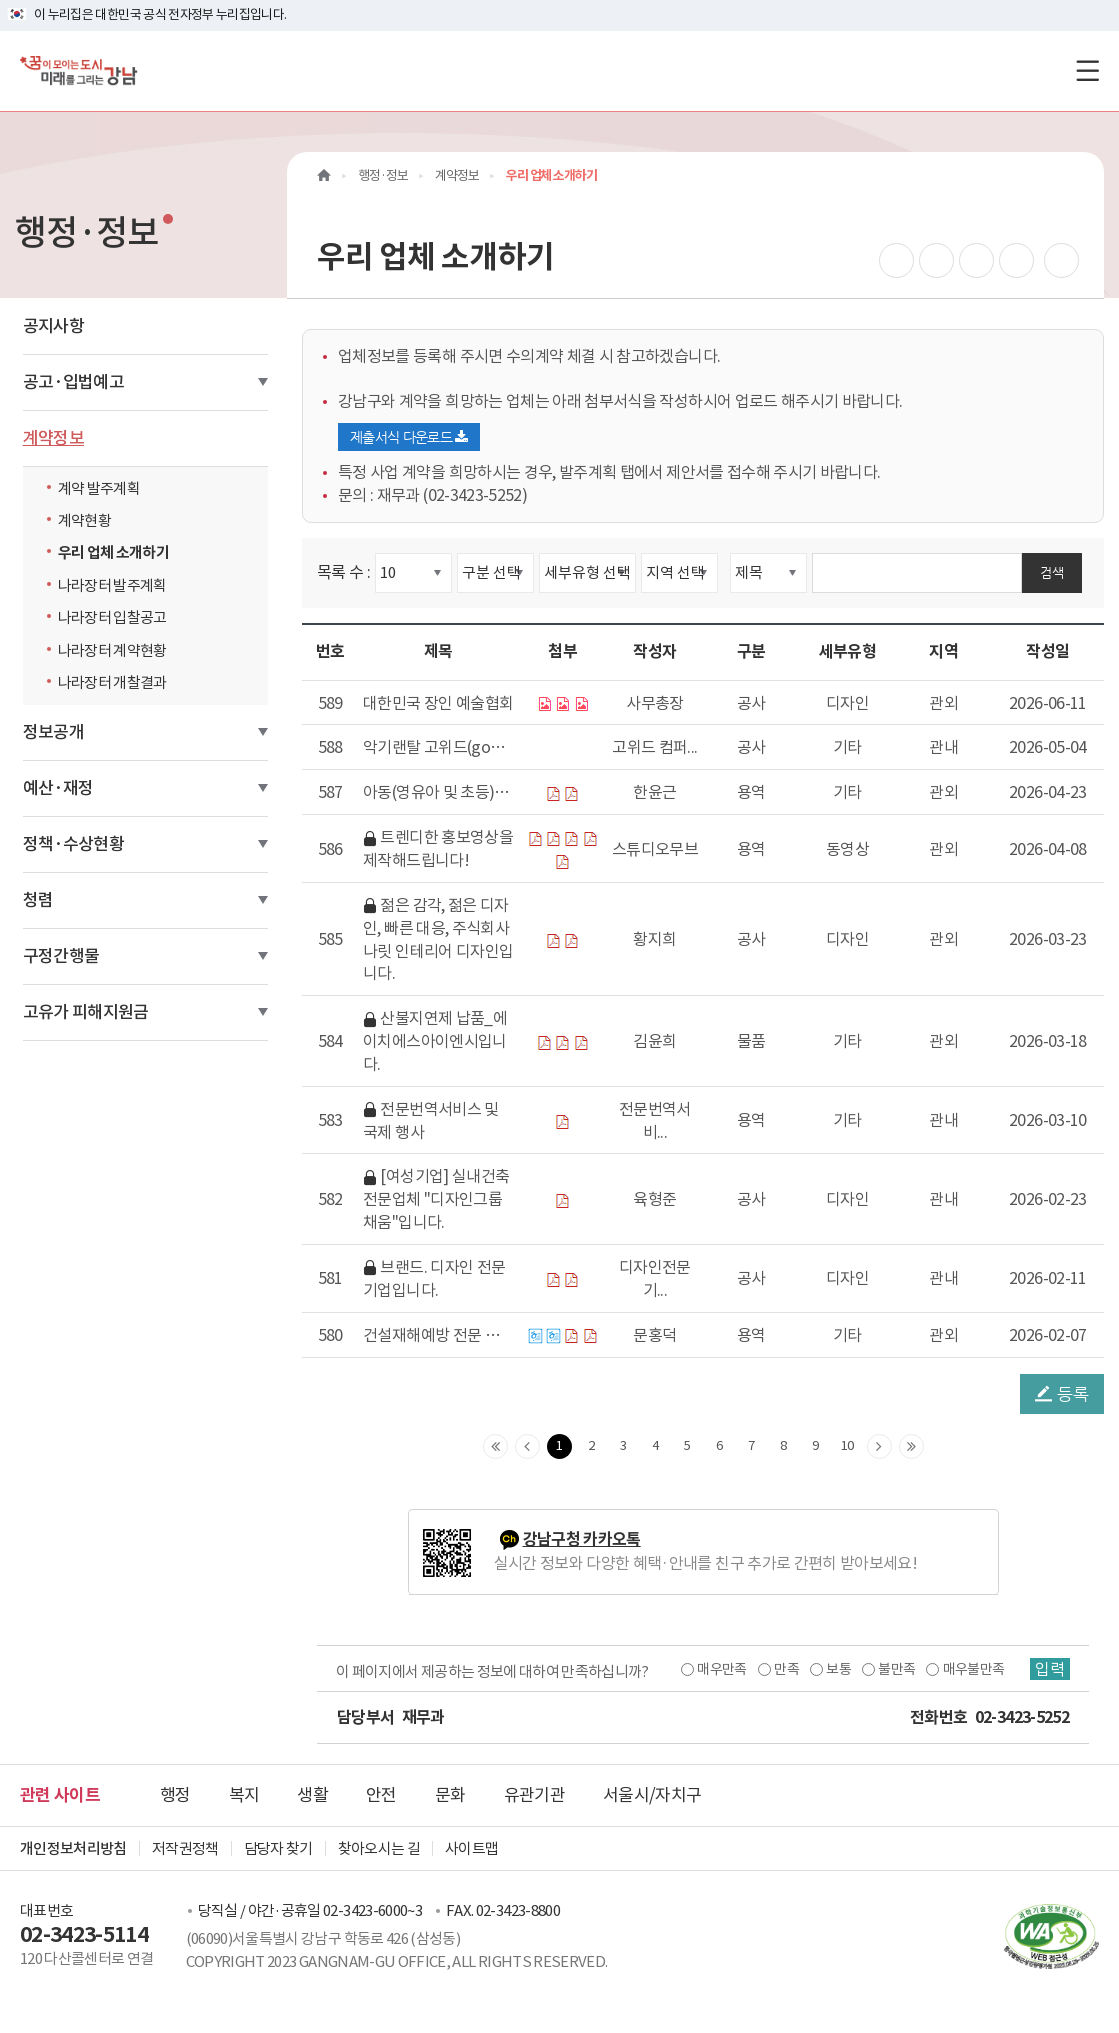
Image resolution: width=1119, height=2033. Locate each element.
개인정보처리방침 (73, 1848)
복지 (244, 1795)
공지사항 (53, 326)
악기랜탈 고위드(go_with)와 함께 (437, 748)
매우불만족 (974, 1669)
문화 (450, 1795)
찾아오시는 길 (379, 1848)
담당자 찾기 (278, 1848)
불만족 (896, 1669)
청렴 (38, 900)
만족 (786, 1669)
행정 (175, 1795)
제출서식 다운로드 (409, 437)
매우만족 (721, 1669)
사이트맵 (471, 1848)
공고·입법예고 (73, 382)
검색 (1052, 572)
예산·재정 (58, 788)
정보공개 (53, 732)
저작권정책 (185, 1848)
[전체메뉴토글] (1087, 70)
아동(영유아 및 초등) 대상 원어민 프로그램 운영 (437, 793)
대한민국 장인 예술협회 (438, 703)
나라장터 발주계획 (117, 585)
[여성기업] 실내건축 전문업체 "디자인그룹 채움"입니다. (436, 1199)
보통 (838, 1669)
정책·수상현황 (73, 844)
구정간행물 (61, 956)
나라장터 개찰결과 (117, 682)
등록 (1062, 1394)
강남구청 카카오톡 (582, 1539)
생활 (312, 1795)
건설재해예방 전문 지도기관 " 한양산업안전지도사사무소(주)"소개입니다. (438, 1336)
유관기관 (534, 1795)
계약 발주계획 (104, 488)
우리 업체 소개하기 (114, 552)
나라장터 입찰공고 (117, 617)
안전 (381, 1795)
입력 (1050, 1669)
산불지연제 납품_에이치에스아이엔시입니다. (435, 1041)
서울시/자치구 (652, 1795)
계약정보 (53, 438)
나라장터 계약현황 (117, 650)
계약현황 (89, 520)
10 (847, 1445)
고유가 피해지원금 (86, 1012)
